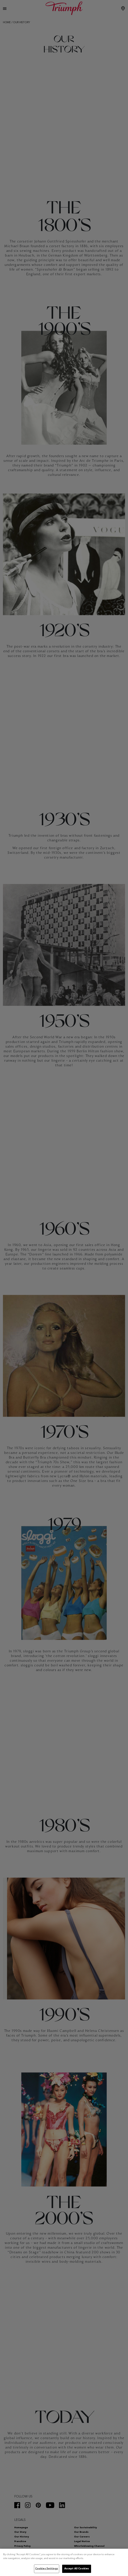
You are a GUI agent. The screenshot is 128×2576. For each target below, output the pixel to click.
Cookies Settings (46, 2568)
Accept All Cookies (76, 2568)
